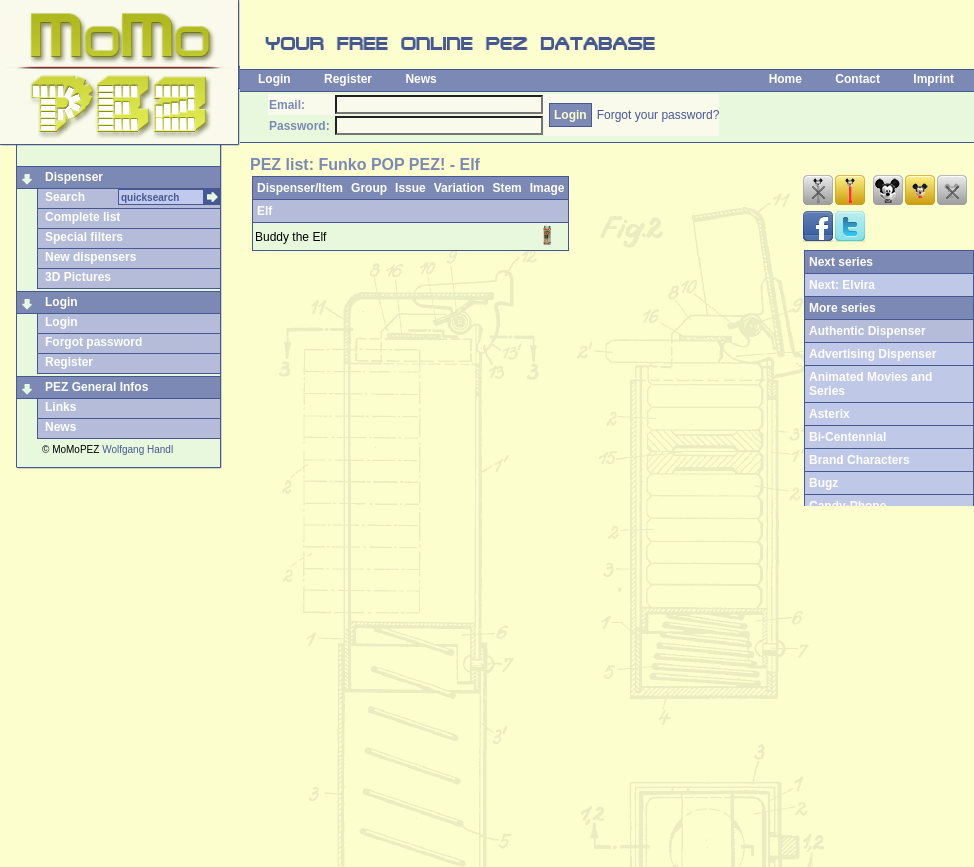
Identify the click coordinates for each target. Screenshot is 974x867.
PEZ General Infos (96, 387)
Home (785, 79)
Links (60, 407)
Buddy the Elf (290, 237)
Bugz (823, 483)
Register (348, 79)
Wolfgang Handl (137, 449)
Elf (264, 211)
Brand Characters (859, 460)
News (420, 79)
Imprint (933, 79)
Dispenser (74, 177)
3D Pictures (78, 277)
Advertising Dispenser (872, 354)
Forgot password (93, 342)
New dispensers (90, 257)
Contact (857, 79)
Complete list (82, 217)
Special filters (84, 237)
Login (274, 79)
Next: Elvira (842, 285)
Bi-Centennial (847, 437)
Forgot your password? (658, 115)
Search (65, 197)
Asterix (829, 414)
